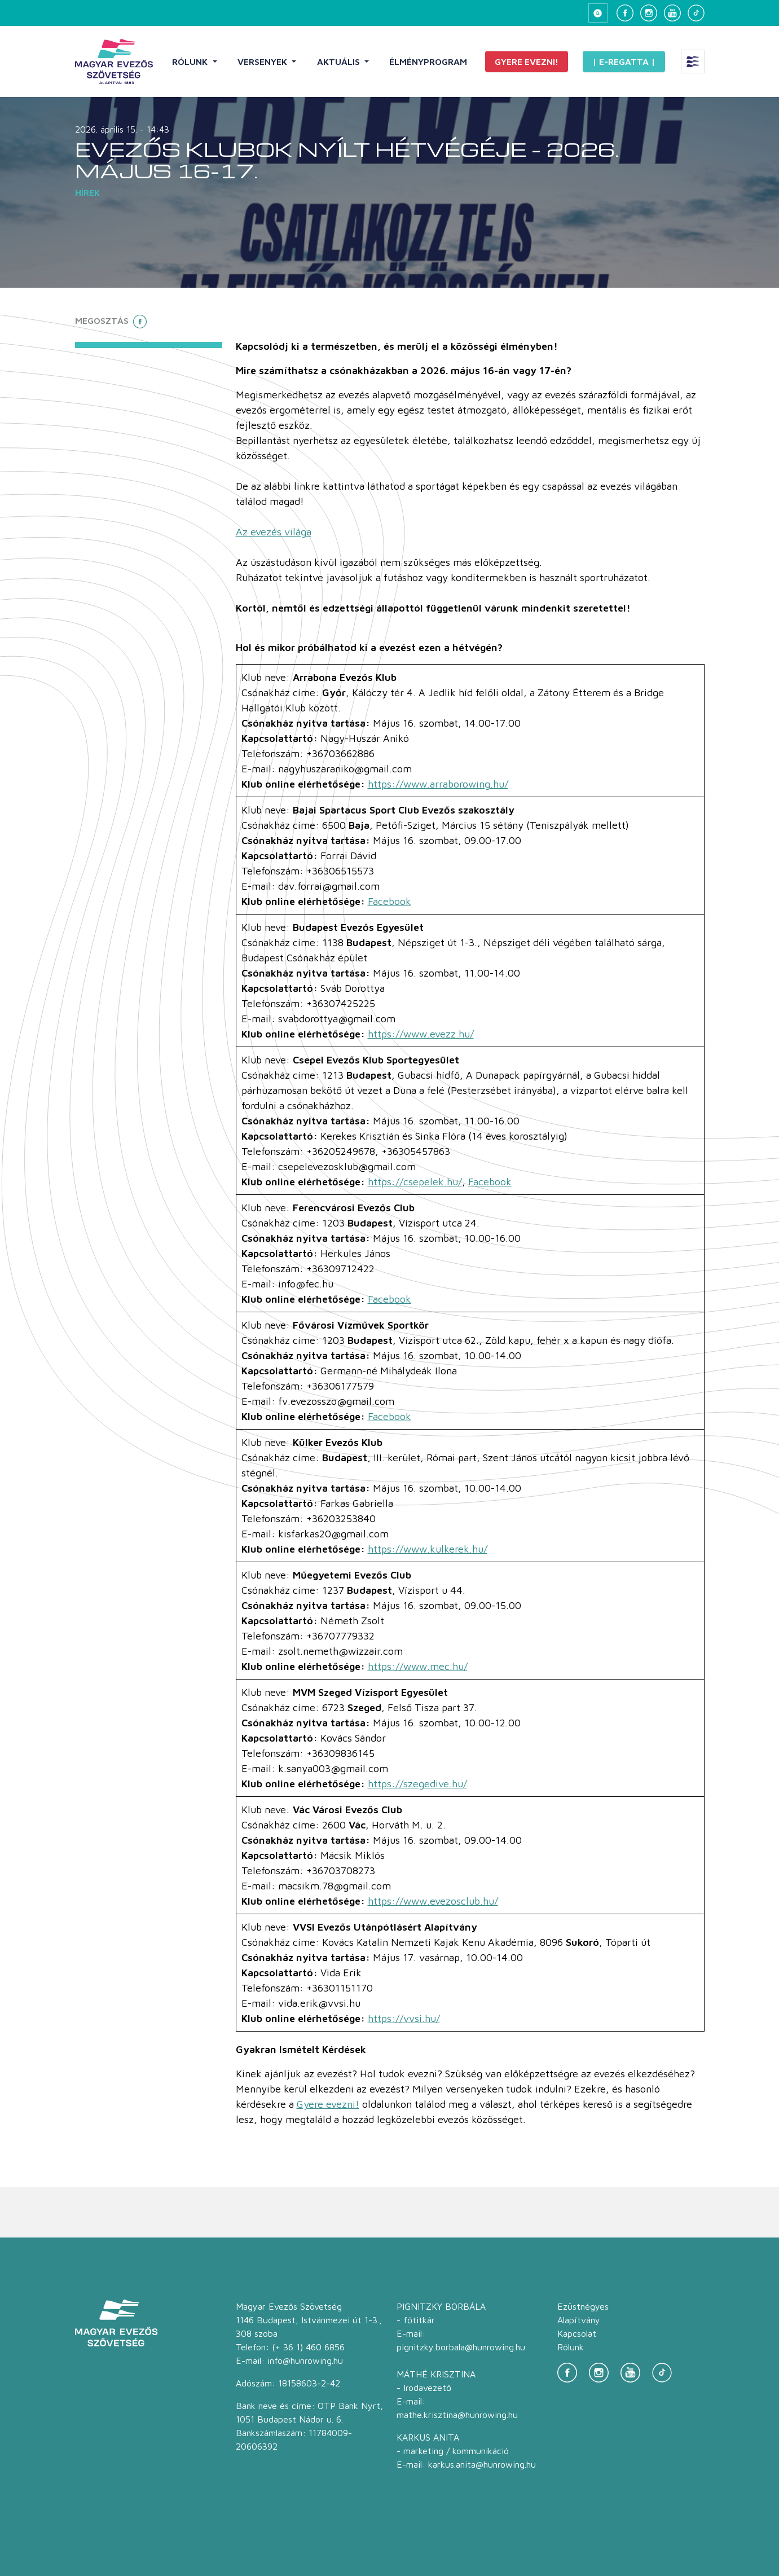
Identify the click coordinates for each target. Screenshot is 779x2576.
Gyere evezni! (526, 61)
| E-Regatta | (623, 61)
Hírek (87, 192)
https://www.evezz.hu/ (421, 1034)
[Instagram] (648, 13)
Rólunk (191, 61)
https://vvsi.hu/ (404, 2018)
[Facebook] (625, 13)
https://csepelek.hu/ (415, 1182)
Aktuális (339, 61)
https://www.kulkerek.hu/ (427, 1549)
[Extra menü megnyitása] (693, 61)
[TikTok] (696, 13)
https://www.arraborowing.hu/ (438, 784)
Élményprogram (428, 61)
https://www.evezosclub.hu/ (433, 1901)
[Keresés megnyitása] (598, 13)
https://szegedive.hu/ (417, 1784)
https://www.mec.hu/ (418, 1666)
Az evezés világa (273, 532)
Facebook (389, 901)
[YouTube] (672, 13)
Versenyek (263, 61)
